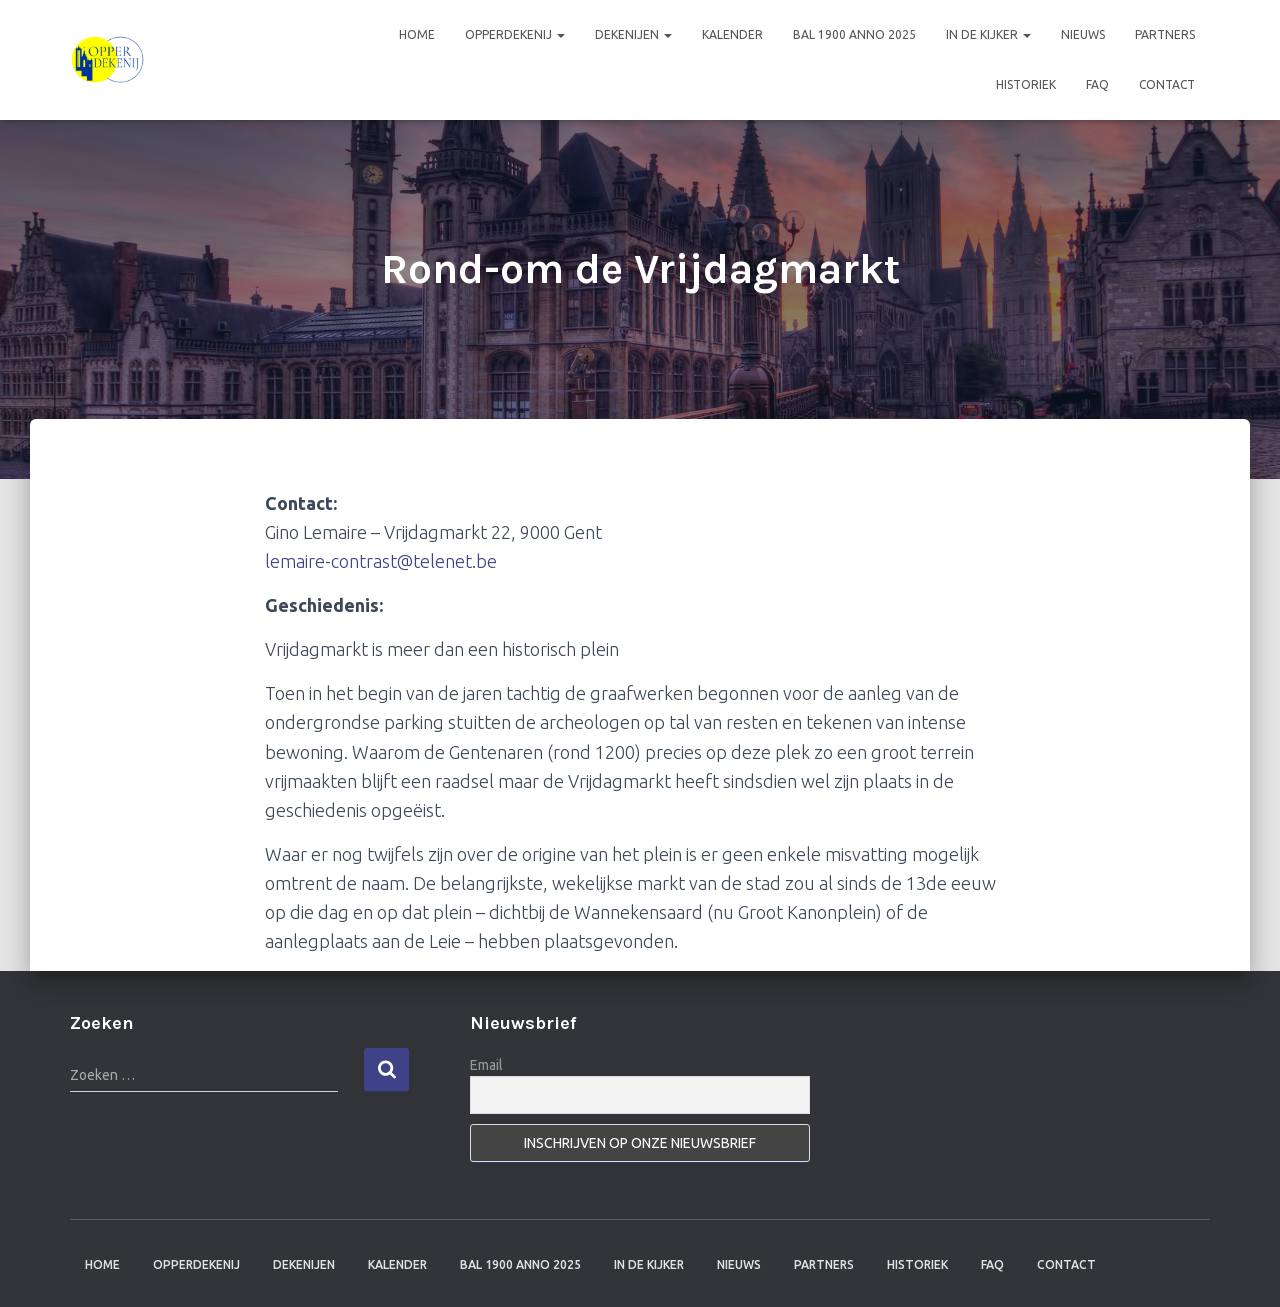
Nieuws (1083, 34)
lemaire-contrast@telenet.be (381, 561)
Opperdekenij (515, 34)
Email (486, 1065)
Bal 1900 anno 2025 (854, 34)
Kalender (732, 34)
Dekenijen (633, 34)
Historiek (1026, 84)
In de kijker (988, 34)
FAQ (1097, 84)
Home (417, 34)
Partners (1165, 34)
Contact (1167, 84)
